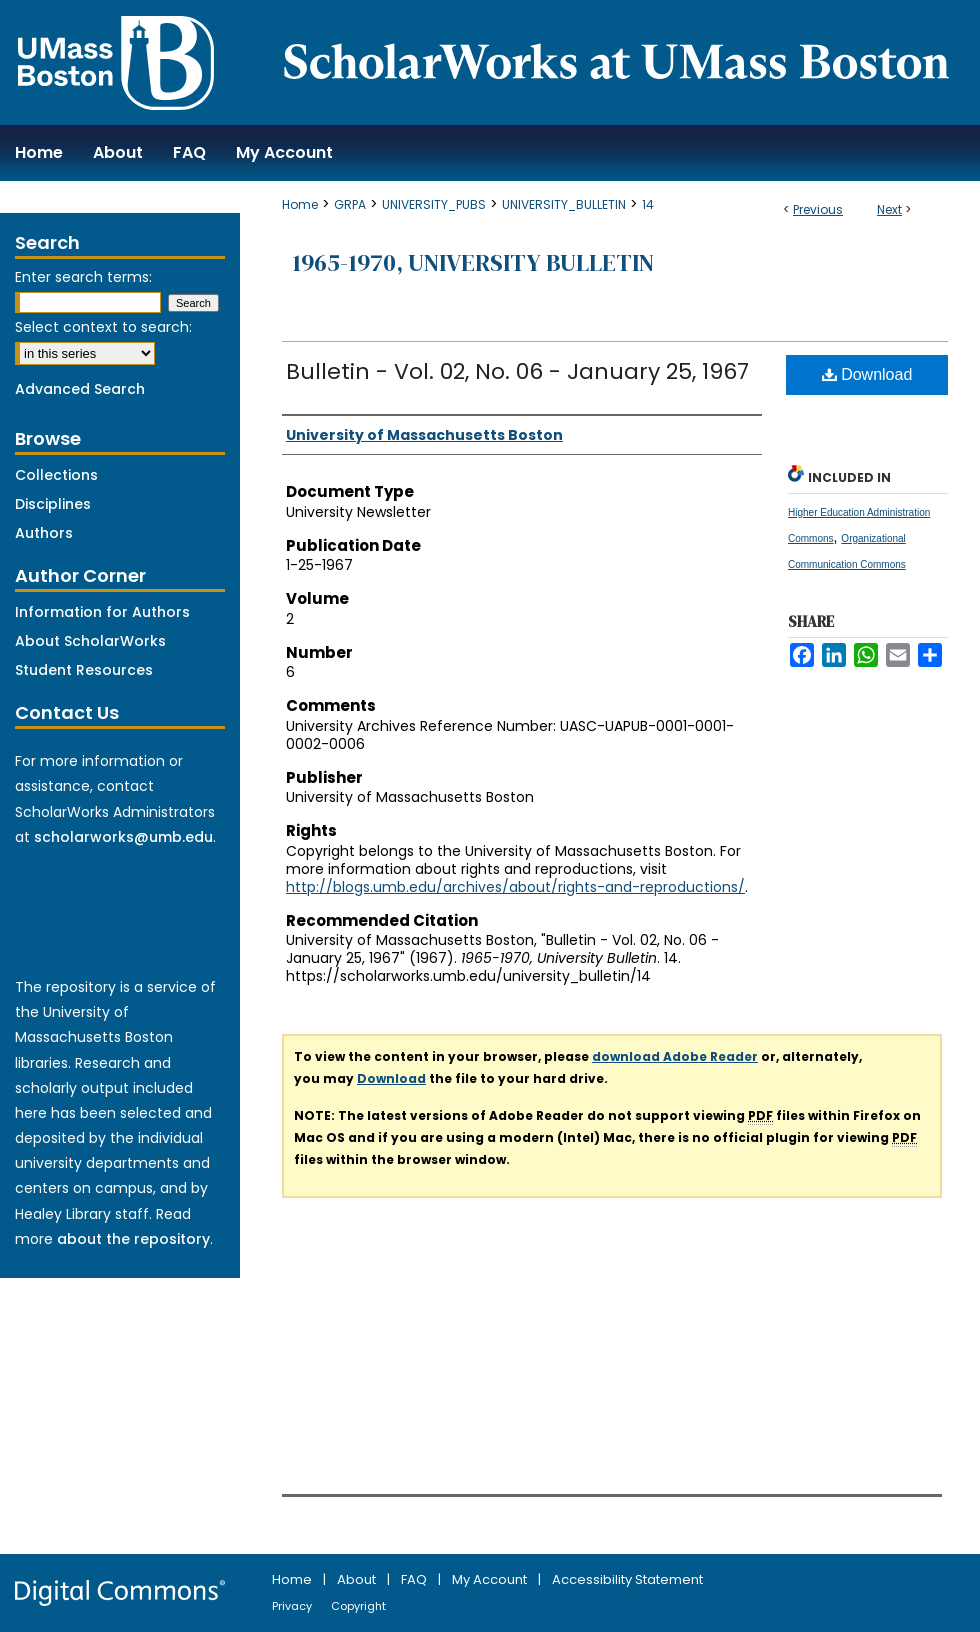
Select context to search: (103, 327)
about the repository (133, 1239)
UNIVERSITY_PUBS (434, 204)
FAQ (415, 1579)
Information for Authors (102, 612)
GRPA (350, 204)
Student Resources (84, 670)
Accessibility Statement (627, 1579)
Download (867, 374)
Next (889, 209)
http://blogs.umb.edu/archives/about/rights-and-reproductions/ (515, 887)
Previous (818, 209)
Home (300, 204)
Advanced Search (80, 389)
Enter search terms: (83, 277)
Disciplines (53, 504)
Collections (56, 475)
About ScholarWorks (90, 641)
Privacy (293, 1606)
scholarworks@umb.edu (123, 837)
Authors (44, 533)
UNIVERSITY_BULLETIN (564, 204)
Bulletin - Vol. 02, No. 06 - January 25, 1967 (517, 371)
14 (648, 204)
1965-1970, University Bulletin (473, 262)
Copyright (358, 1606)
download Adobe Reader (675, 1056)
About (358, 1579)
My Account (491, 1579)
